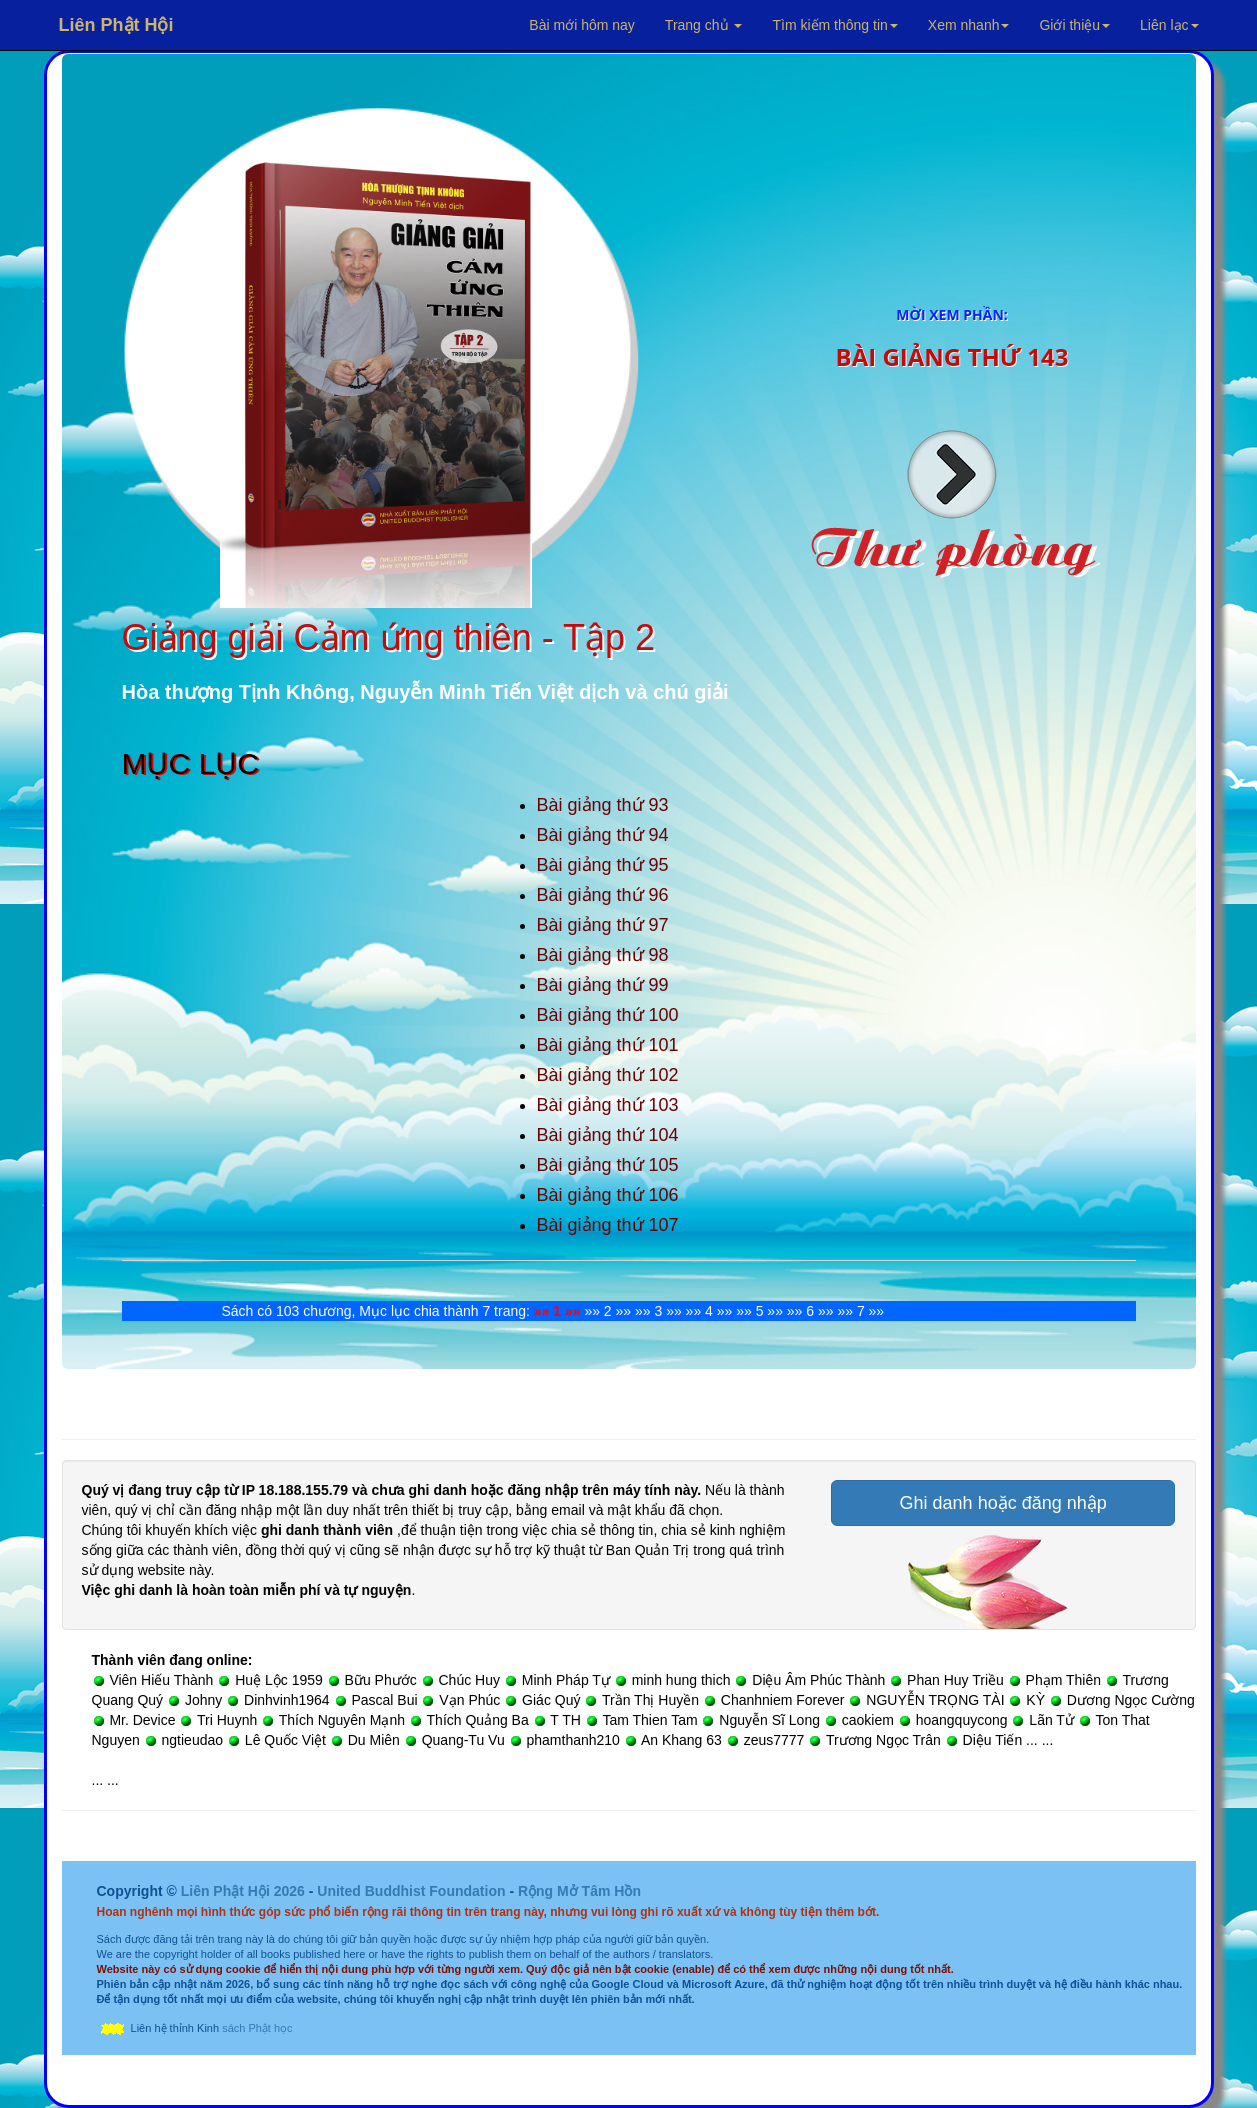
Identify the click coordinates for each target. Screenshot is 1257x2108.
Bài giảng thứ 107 (608, 1225)
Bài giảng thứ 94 (603, 835)
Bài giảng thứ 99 (603, 985)
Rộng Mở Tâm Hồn (579, 1891)
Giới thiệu (1074, 25)
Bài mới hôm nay (581, 25)
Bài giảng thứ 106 (608, 1195)
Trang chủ (704, 25)
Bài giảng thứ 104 (608, 1135)
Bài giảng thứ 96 (603, 895)
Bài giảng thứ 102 (608, 1075)
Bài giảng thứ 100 (608, 1015)
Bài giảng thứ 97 (603, 925)
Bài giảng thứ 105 (608, 1165)
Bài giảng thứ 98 (603, 955)
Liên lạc (1169, 25)
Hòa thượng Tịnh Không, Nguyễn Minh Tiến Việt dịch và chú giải (425, 692)
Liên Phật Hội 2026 (245, 1891)
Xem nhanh (969, 25)
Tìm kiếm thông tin (834, 25)
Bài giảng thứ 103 (608, 1105)
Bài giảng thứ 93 (603, 805)
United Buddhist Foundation (411, 1891)
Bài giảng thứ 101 (608, 1045)
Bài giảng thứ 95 (603, 865)
